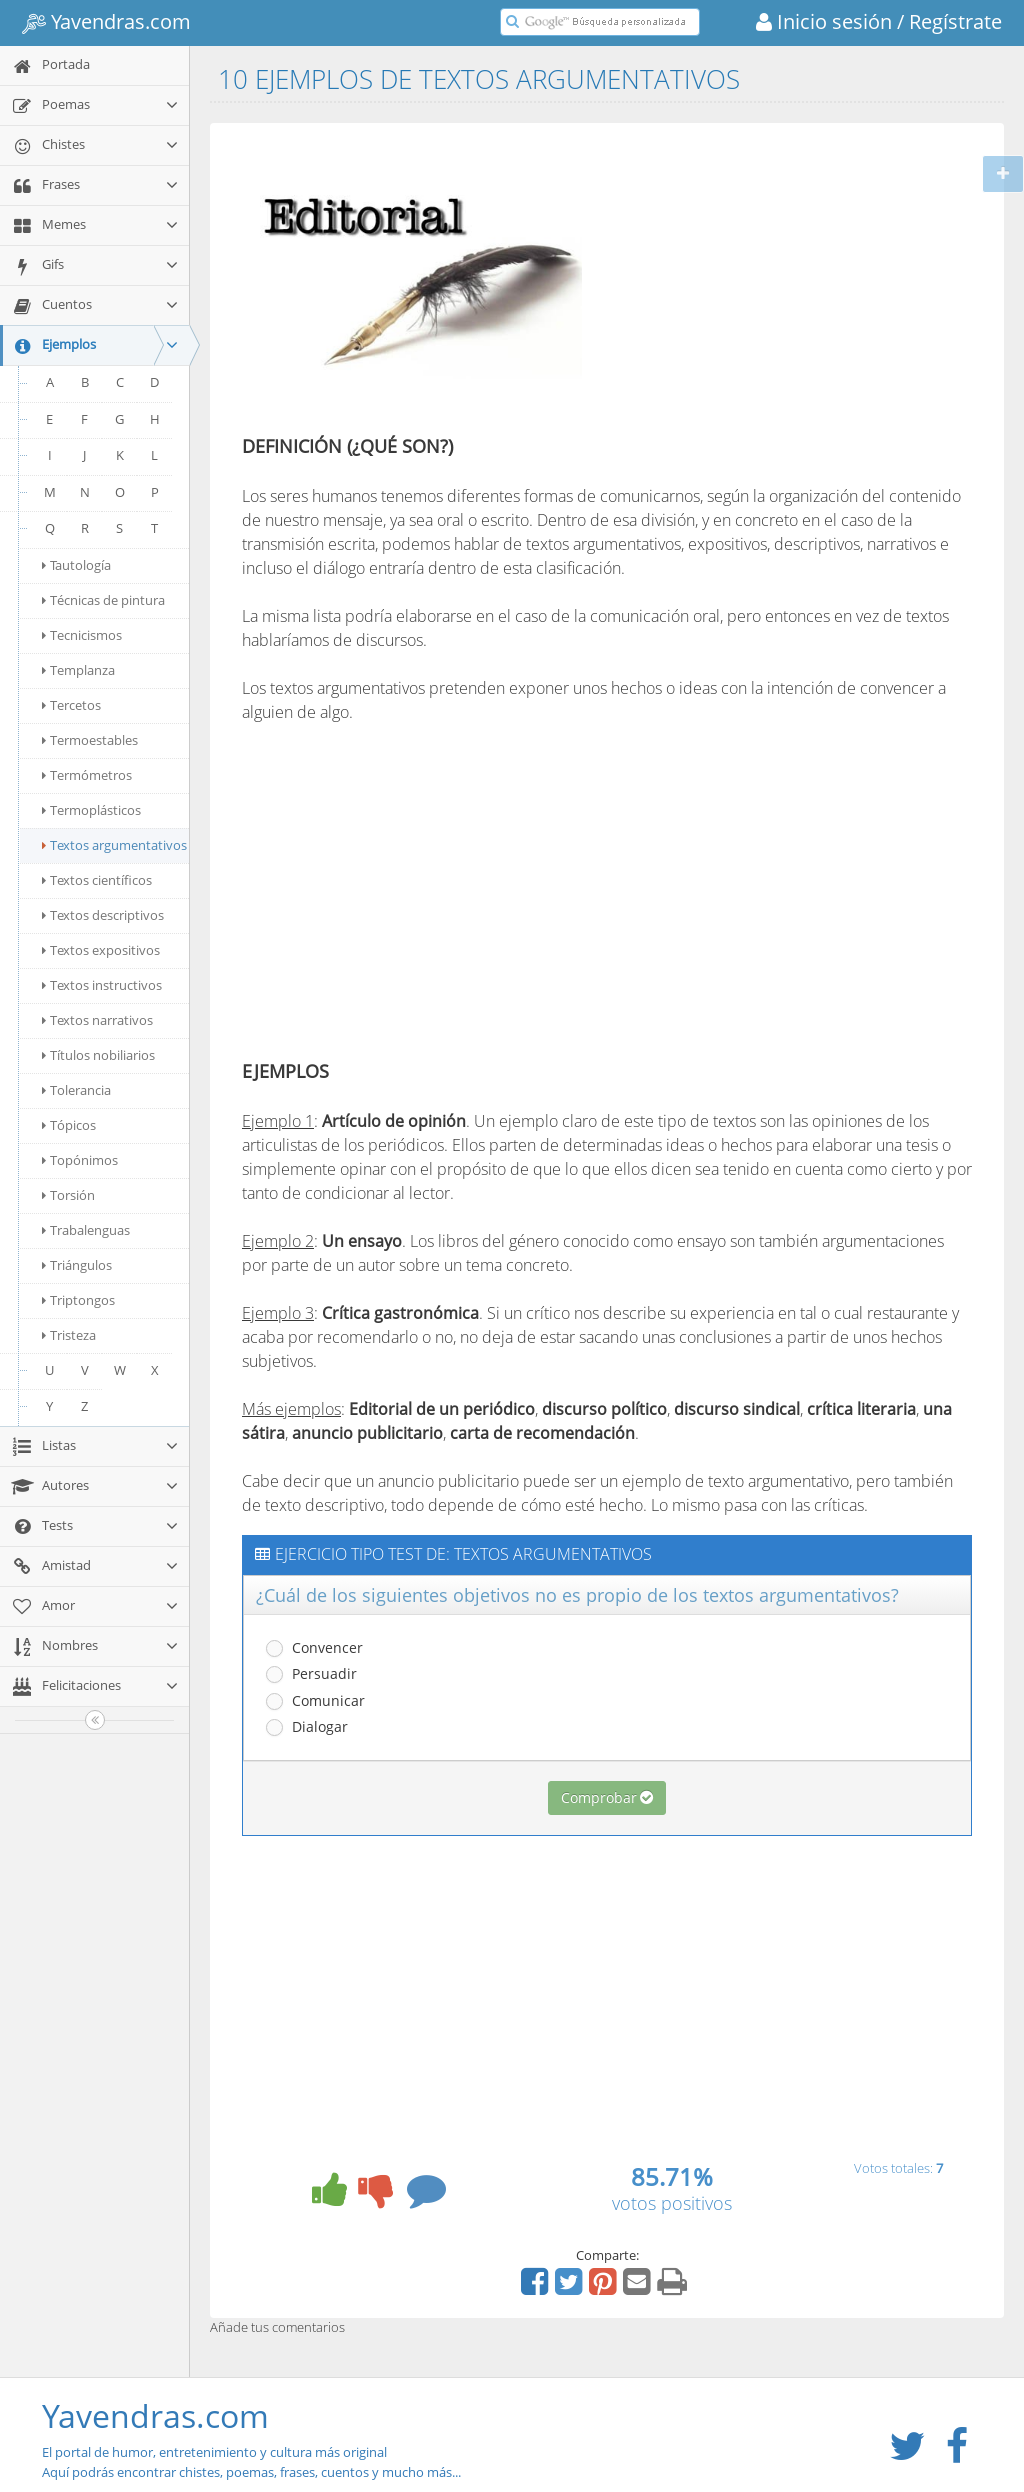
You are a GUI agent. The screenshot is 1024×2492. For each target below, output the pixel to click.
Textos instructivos (102, 985)
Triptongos (78, 1300)
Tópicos (69, 1125)
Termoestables (90, 740)
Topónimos (80, 1160)
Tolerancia (76, 1090)
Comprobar (607, 1797)
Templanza (78, 670)
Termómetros (87, 775)
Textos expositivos (101, 950)
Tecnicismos (82, 635)
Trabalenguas (86, 1230)
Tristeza (69, 1335)
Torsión (68, 1195)
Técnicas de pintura (103, 600)
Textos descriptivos (103, 915)
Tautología (76, 565)
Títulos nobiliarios (98, 1055)
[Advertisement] (770, 283)
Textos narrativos (97, 1020)
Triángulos (77, 1265)
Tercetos (71, 705)
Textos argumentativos (114, 845)
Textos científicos (97, 880)
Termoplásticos (91, 810)
